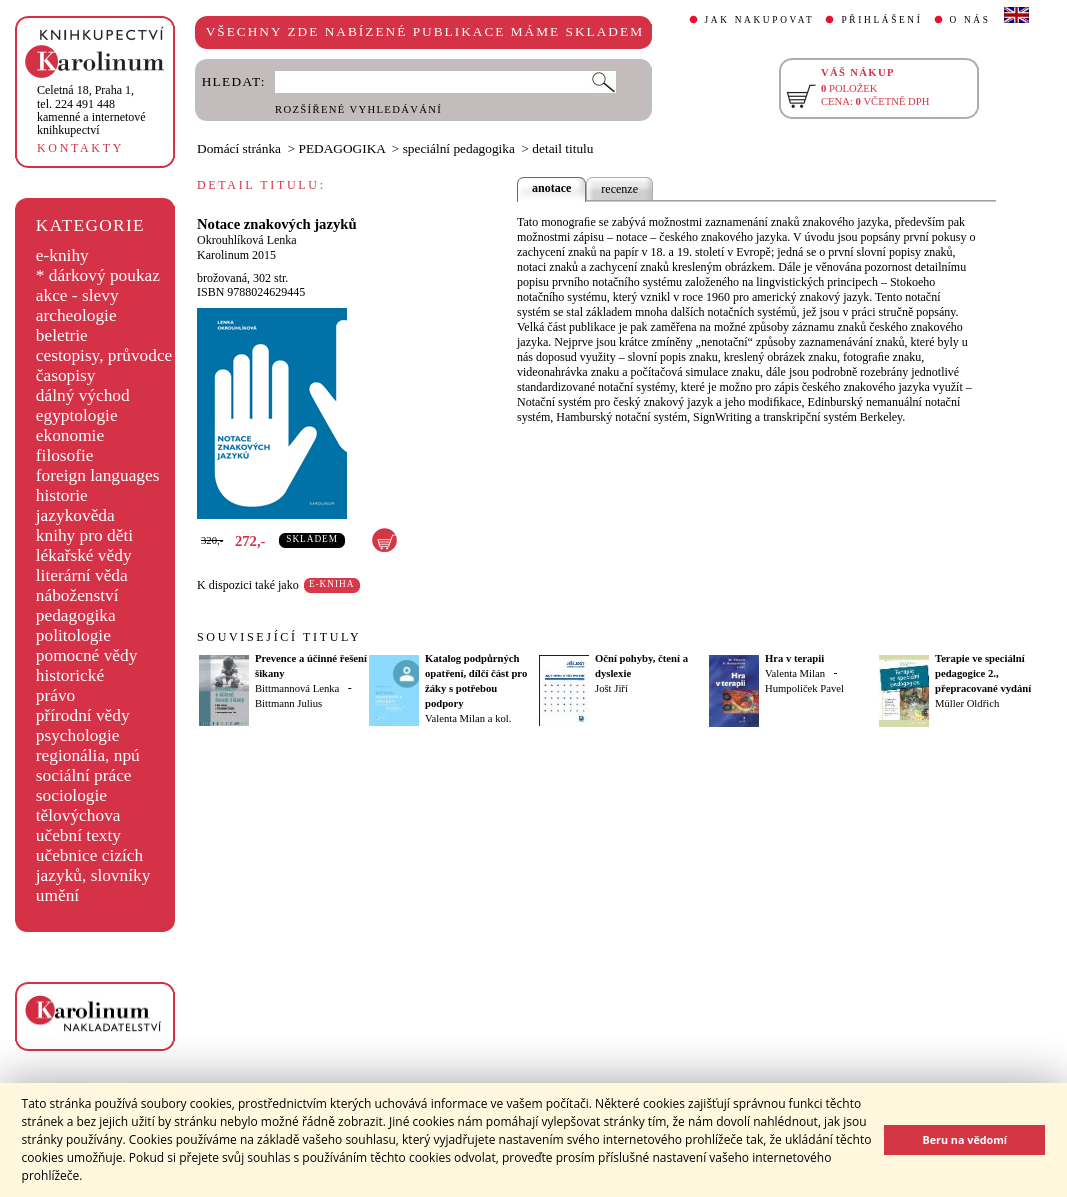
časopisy (66, 375)
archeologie (76, 315)
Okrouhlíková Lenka (247, 240)
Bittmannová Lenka (297, 688)
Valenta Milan (795, 673)
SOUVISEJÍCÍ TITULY (279, 637)
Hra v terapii (794, 658)
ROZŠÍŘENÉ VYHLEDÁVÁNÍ (358, 109)
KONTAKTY (80, 148)
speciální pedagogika (459, 148)
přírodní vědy (83, 715)
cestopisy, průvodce (104, 355)
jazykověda (75, 515)
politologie (73, 635)
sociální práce (84, 775)
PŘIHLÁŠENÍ (881, 20)
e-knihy (62, 255)
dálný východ (83, 395)
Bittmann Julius (288, 703)
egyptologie (77, 415)
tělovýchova (78, 815)
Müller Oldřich (967, 703)
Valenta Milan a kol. (468, 718)
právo (55, 695)
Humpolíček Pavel (804, 688)
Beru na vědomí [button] (964, 1139)
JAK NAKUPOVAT (760, 20)
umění (57, 895)
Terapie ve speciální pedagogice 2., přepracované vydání (983, 673)
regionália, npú (88, 755)
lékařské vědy (84, 555)
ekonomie (70, 435)
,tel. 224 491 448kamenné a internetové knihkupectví (91, 110)
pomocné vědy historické (87, 665)
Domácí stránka (239, 148)
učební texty (78, 835)
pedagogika (76, 615)
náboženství (77, 595)
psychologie (78, 735)
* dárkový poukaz (98, 275)
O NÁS (970, 20)
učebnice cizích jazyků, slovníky (93, 865)
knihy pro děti (84, 535)
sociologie (71, 795)
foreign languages (98, 475)
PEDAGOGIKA (342, 148)
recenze (619, 189)
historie (62, 495)
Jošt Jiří (611, 688)
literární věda (82, 575)
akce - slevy (77, 295)
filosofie (65, 455)
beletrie (62, 335)
